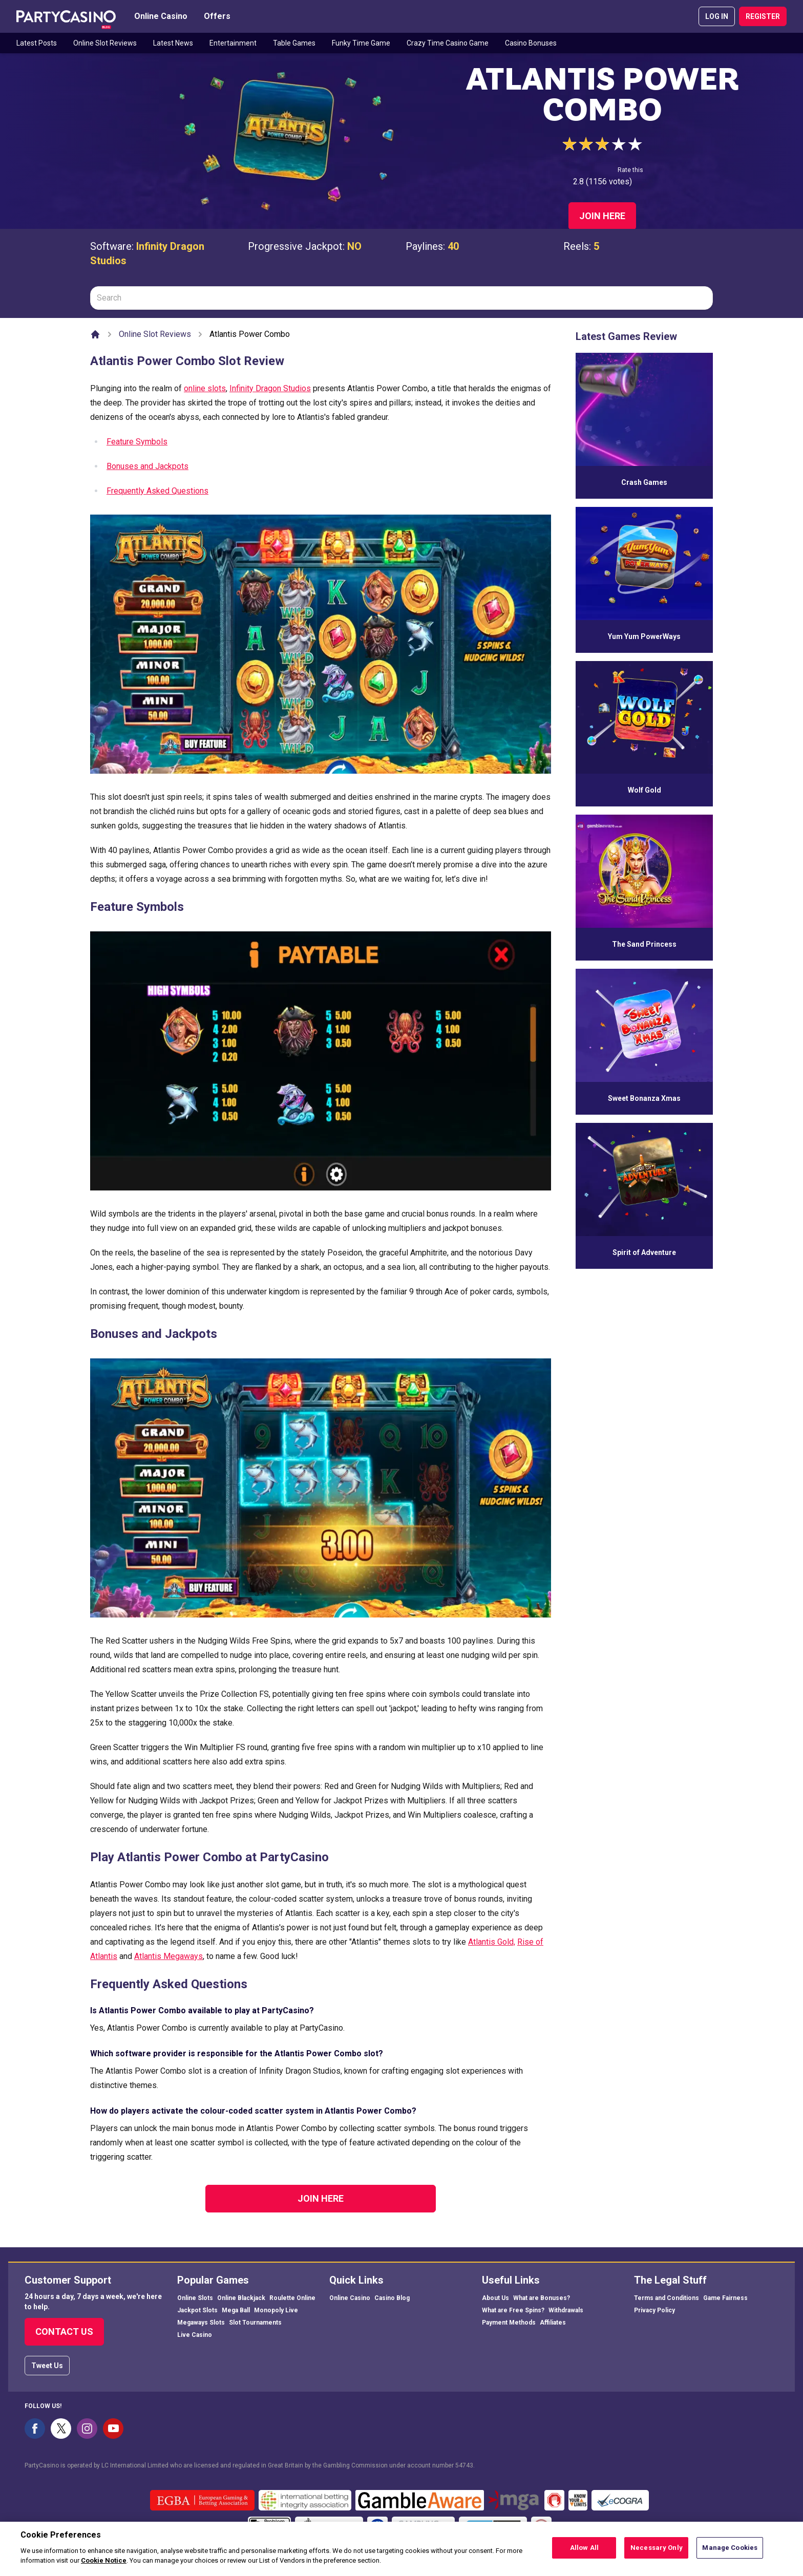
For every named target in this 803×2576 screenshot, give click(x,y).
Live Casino (194, 2334)
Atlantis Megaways (168, 1956)
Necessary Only (656, 2551)
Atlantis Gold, (491, 1942)
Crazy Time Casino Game (448, 43)
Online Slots (195, 2298)
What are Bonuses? (541, 2298)
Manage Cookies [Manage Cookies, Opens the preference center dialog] (729, 2551)
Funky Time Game (361, 43)
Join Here (602, 215)
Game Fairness (725, 2298)
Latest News (173, 43)
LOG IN (716, 16)
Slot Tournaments (255, 2322)
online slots (205, 388)
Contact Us (64, 2331)
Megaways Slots (201, 2322)
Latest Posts (36, 43)
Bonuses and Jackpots (147, 466)
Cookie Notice (103, 2564)
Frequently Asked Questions (157, 491)
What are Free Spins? (513, 2310)
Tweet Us (47, 2365)
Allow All (584, 2551)
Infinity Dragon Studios (270, 388)
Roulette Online (292, 2298)
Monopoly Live (276, 2310)
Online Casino (160, 16)
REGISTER (763, 16)
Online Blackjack (241, 2298)
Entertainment (233, 43)
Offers (217, 16)
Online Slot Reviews (105, 43)
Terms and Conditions (666, 2298)
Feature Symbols (137, 441)
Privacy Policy (654, 2310)
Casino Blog (392, 2298)
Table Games (294, 43)
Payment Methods (509, 2322)
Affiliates (553, 2322)
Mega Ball (236, 2310)
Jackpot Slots (197, 2310)
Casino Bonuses (531, 43)
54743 (464, 2465)
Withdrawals (565, 2310)
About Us (495, 2298)
